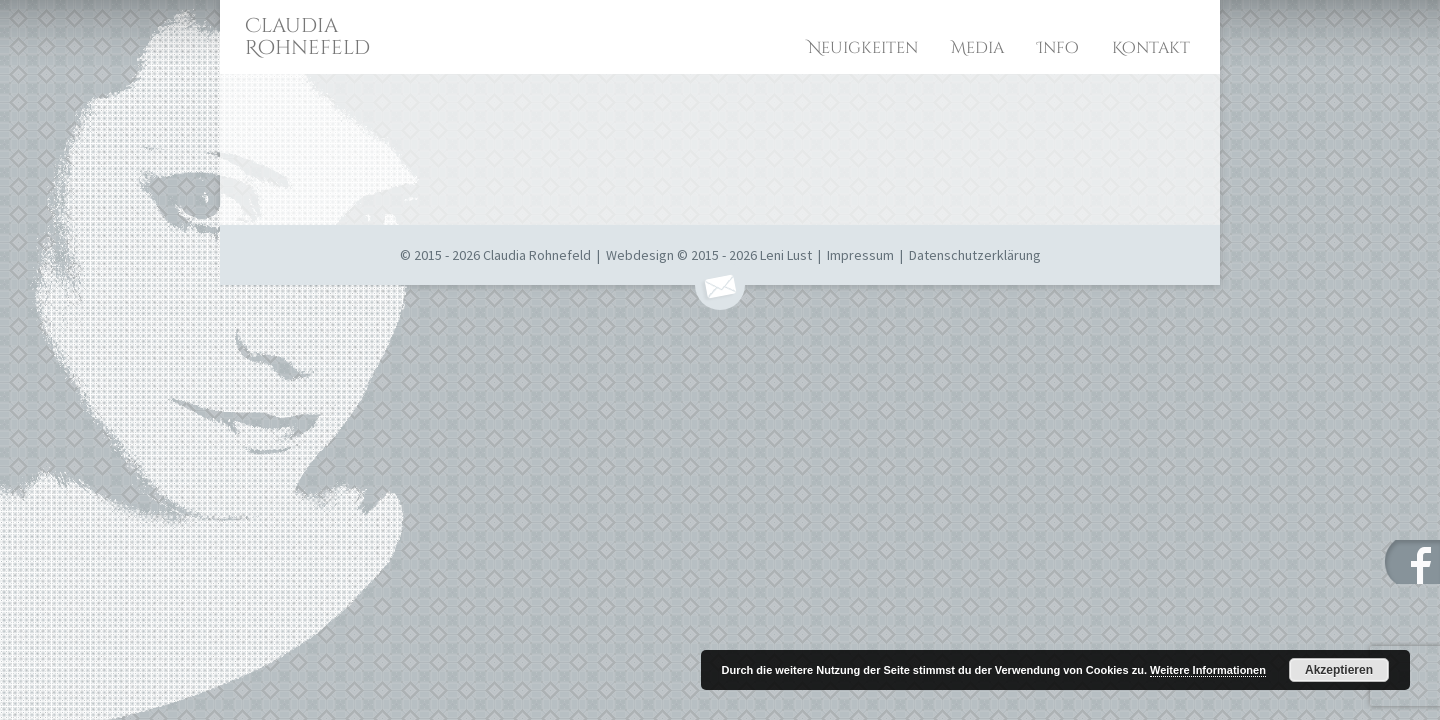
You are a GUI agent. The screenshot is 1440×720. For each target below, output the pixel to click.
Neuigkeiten (863, 48)
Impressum (860, 255)
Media (977, 48)
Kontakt (1151, 48)
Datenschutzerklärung (975, 255)
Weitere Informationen (1208, 670)
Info (1058, 48)
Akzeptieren (1339, 670)
